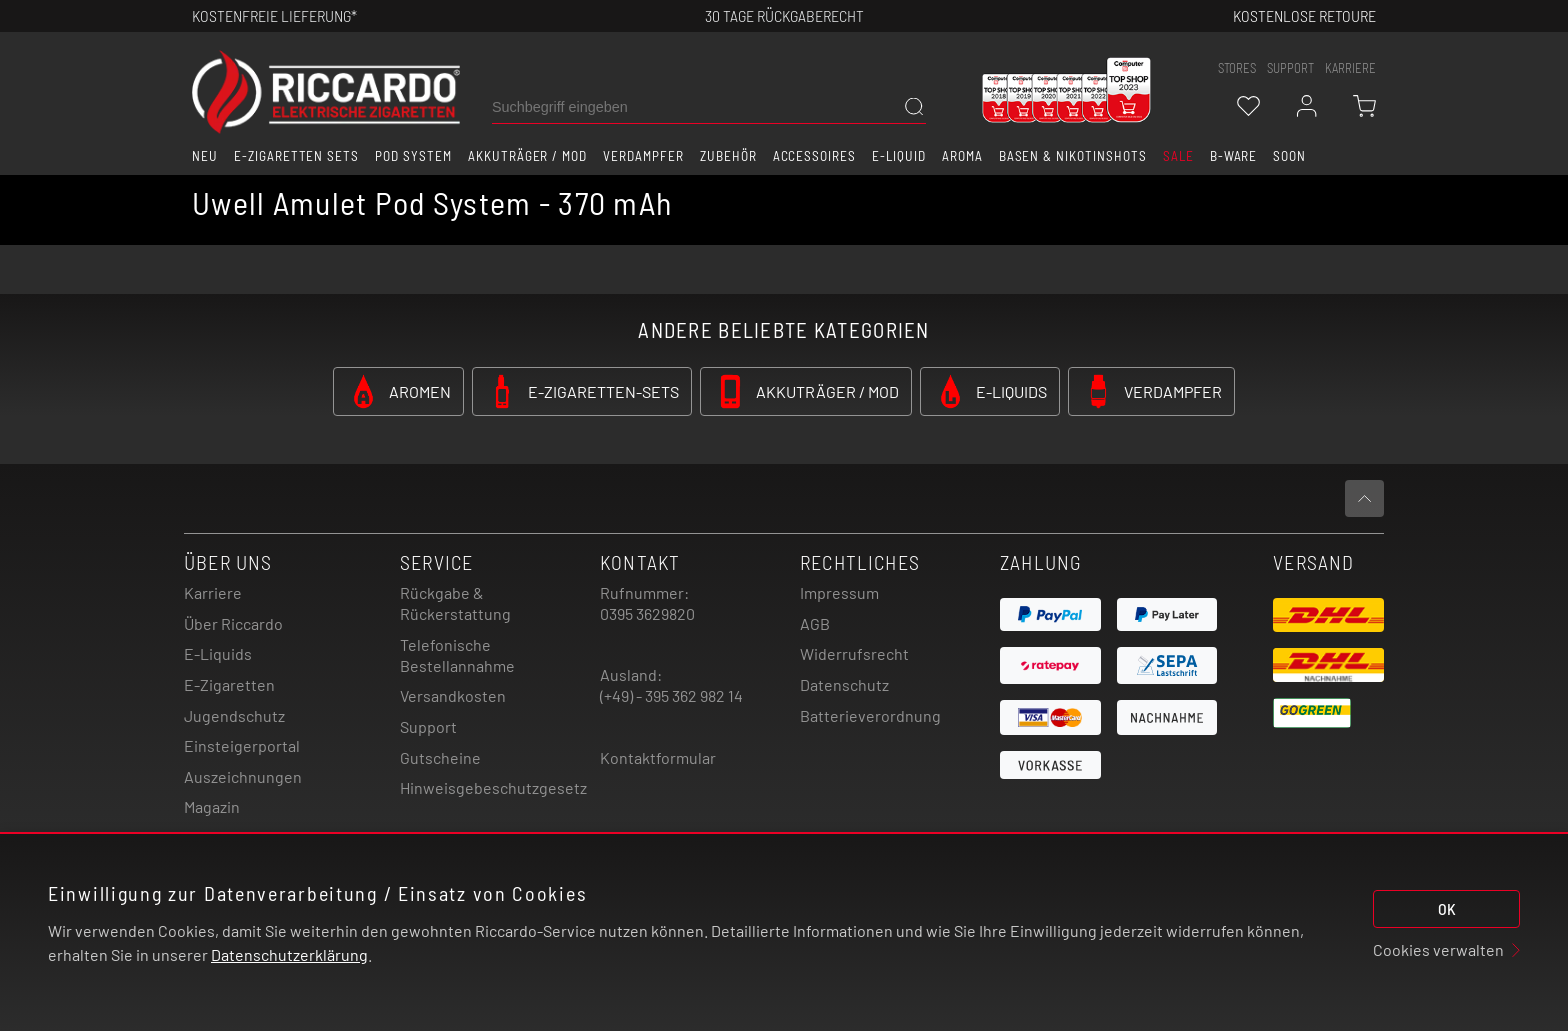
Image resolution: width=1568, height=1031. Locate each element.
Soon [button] (1289, 156)
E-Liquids (218, 653)
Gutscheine (440, 757)
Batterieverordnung (870, 715)
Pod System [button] (413, 156)
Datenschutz (844, 684)
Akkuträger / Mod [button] (527, 156)
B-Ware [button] (1234, 156)
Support (428, 726)
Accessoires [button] (815, 156)
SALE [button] (1178, 156)
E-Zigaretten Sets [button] (296, 156)
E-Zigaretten (229, 684)
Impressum (839, 592)
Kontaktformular (658, 757)
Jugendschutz (234, 715)
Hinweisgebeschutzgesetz (493, 787)
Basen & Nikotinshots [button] (1073, 156)
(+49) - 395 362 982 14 (671, 695)
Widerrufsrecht (854, 653)
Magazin (212, 806)
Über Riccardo (233, 623)
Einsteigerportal (242, 745)
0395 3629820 (647, 613)
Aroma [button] (962, 156)
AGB (815, 623)
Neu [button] (205, 156)
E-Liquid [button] (899, 156)
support (1290, 68)
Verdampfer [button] (643, 156)
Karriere (1350, 68)
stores (1237, 68)
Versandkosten (453, 695)
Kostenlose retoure (1304, 15)
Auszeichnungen (243, 776)
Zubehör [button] (728, 156)
